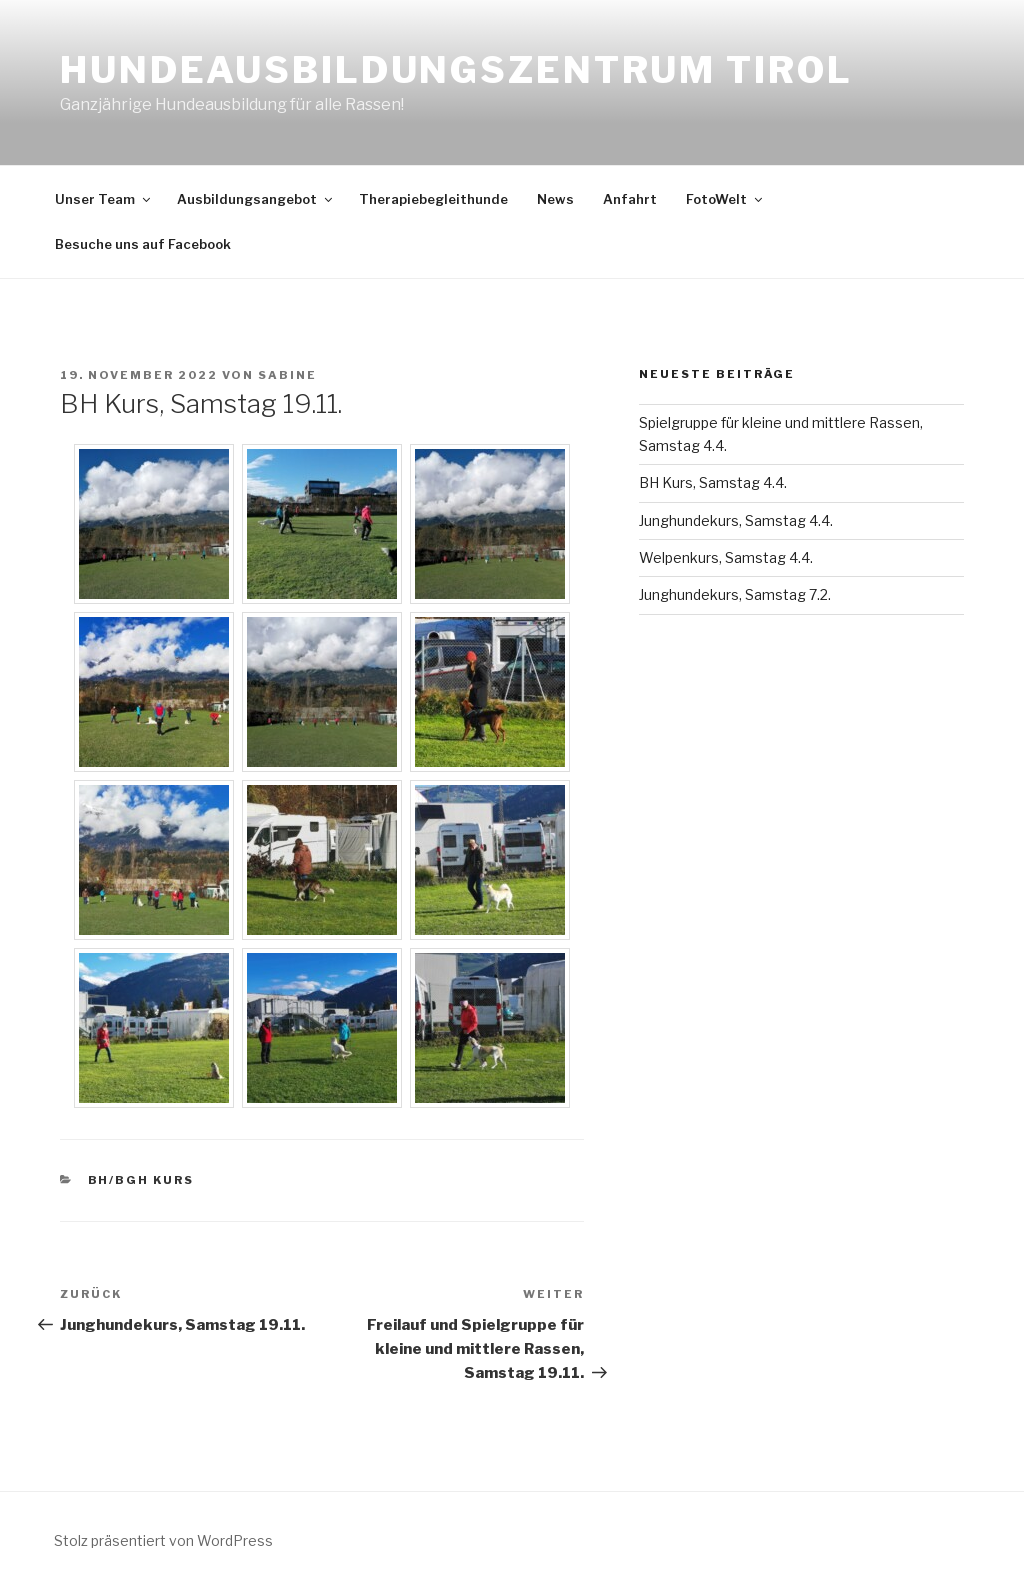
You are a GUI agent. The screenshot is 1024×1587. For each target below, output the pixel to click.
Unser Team (104, 199)
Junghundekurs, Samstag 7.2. (735, 594)
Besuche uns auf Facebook (143, 244)
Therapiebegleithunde (433, 199)
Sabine (287, 375)
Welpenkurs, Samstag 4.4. (726, 557)
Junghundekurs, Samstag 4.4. (736, 520)
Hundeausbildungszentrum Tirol (456, 70)
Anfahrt (630, 199)
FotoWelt (725, 199)
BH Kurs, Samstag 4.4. (713, 482)
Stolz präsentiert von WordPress (163, 1540)
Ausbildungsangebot (256, 199)
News (555, 199)
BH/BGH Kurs (141, 1180)
